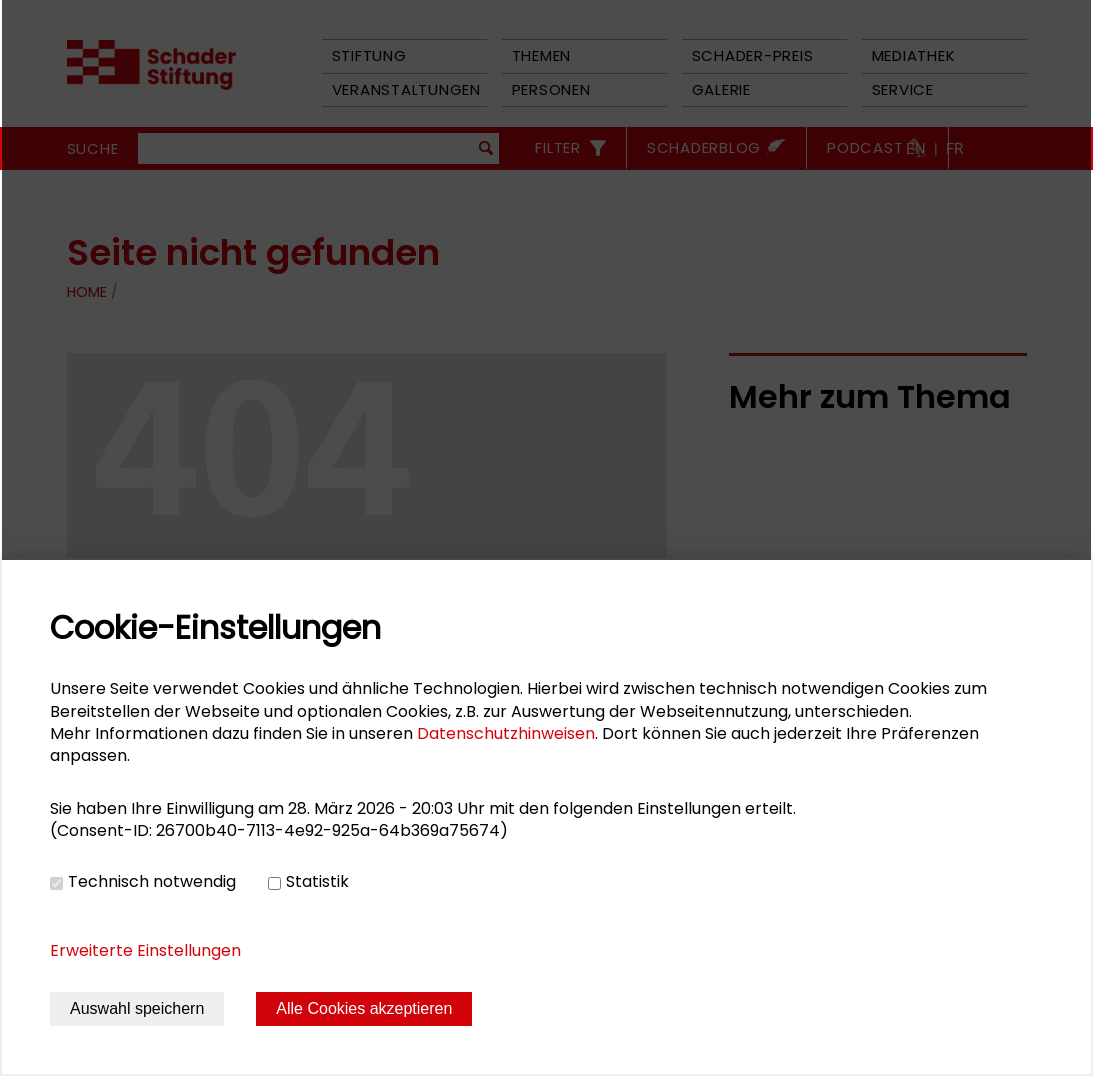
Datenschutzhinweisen (506, 733)
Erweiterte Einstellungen (145, 950)
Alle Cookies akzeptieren (364, 1008)
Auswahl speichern (137, 1008)
